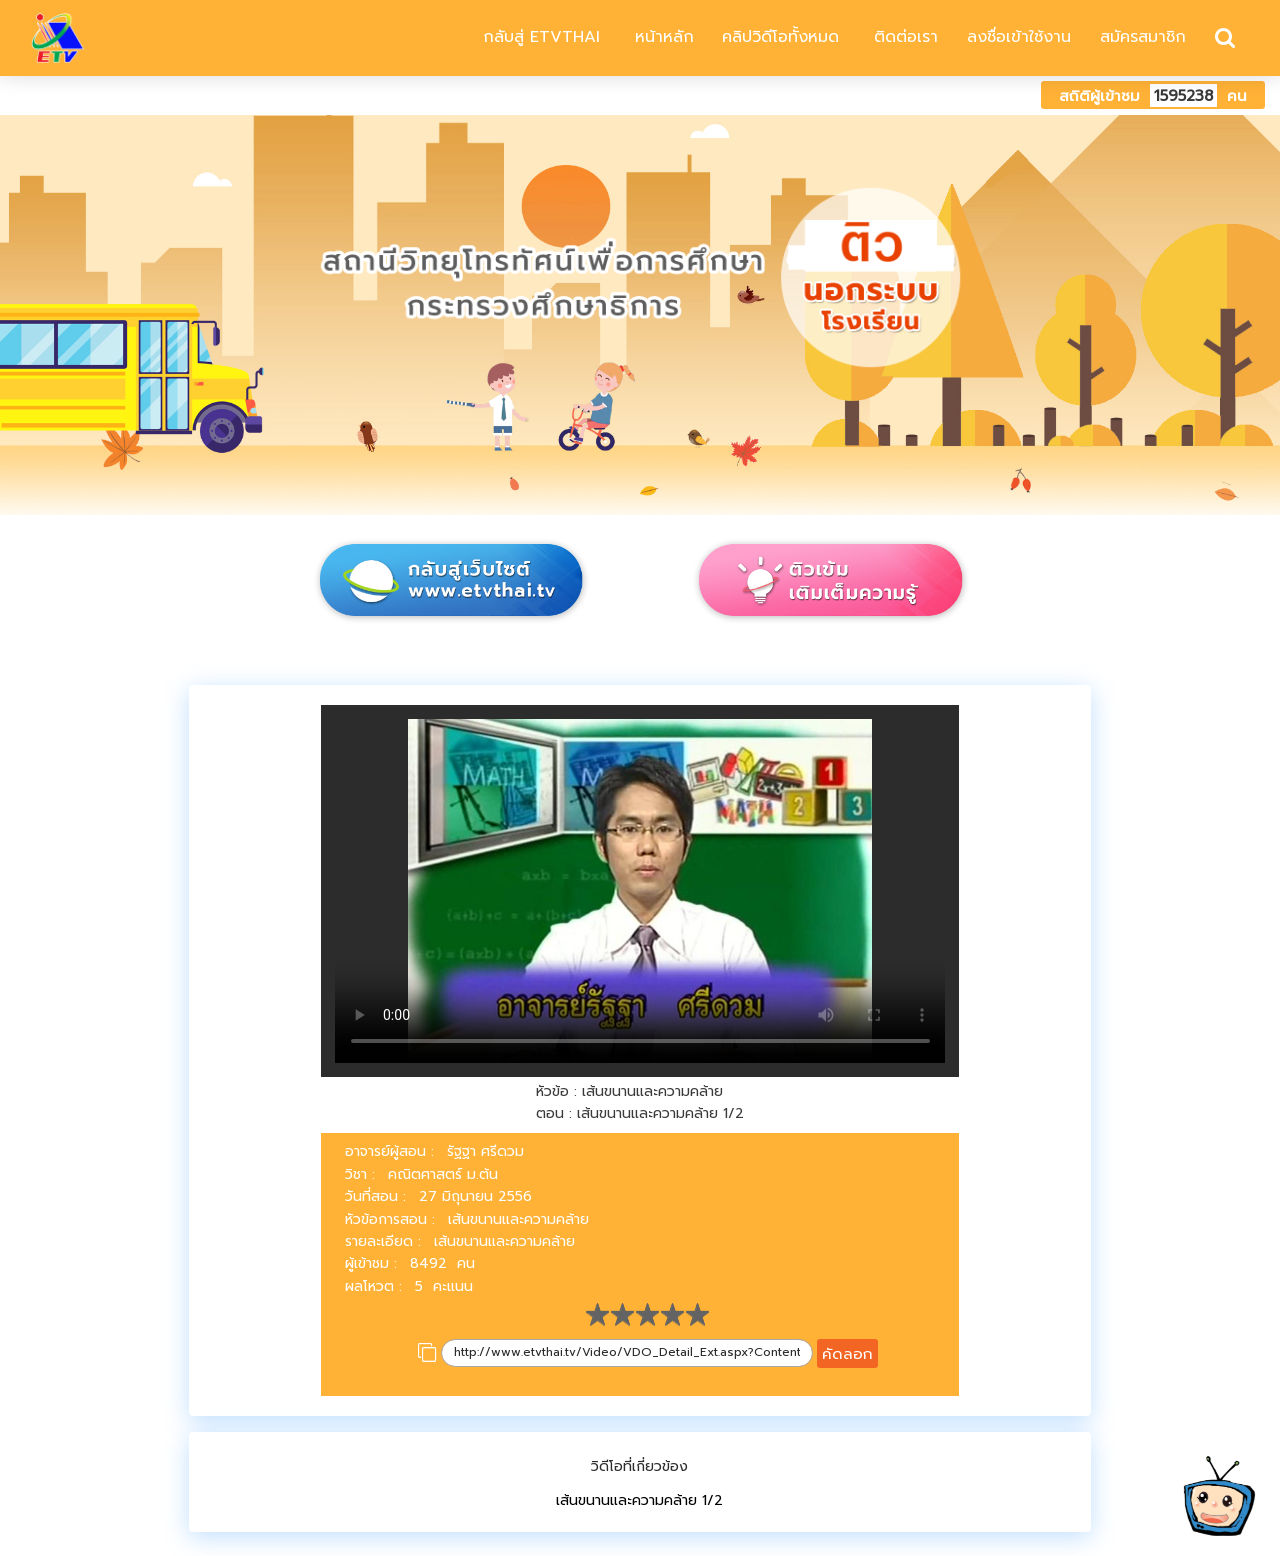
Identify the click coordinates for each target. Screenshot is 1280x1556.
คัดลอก (847, 1353)
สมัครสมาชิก (1143, 37)
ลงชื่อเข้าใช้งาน (1019, 37)
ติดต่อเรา (903, 37)
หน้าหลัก (661, 37)
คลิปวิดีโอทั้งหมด (780, 37)
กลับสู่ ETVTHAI (538, 37)
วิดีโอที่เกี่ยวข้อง (639, 1466)
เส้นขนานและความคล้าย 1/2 (639, 1500)
